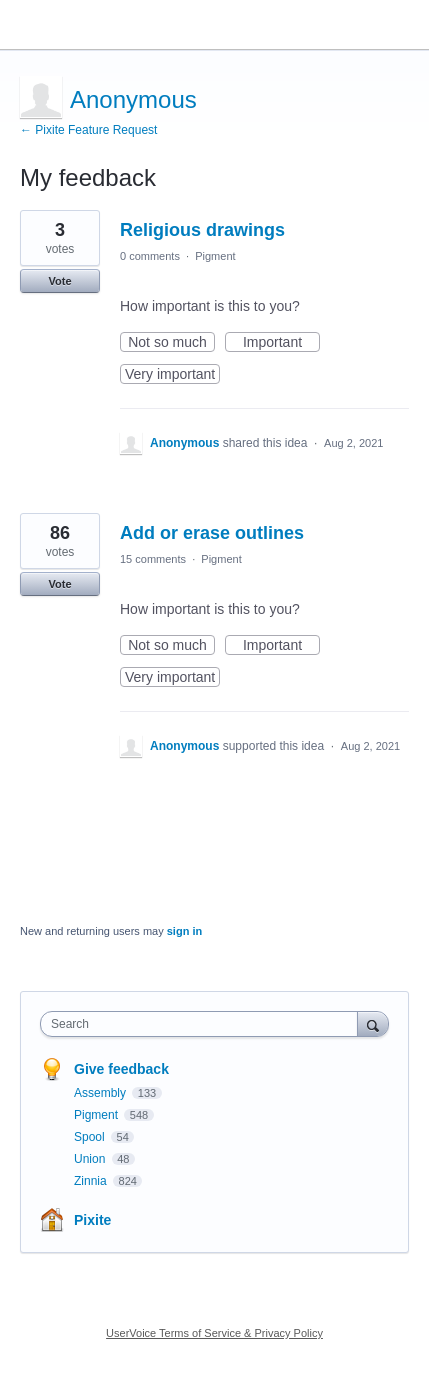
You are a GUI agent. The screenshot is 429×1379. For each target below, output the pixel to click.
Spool (91, 1137)
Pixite (92, 1220)
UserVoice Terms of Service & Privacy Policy (214, 1333)
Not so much (171, 343)
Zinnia (92, 1181)
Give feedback (121, 1069)
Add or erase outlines (212, 533)
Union (91, 1159)
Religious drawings (202, 230)
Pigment (215, 256)
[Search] (373, 1023)
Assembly (101, 1093)
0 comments (150, 256)
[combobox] (203, 1024)
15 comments (153, 559)
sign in (184, 931)
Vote (59, 281)
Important (281, 343)
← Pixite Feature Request (88, 130)
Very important (172, 375)
